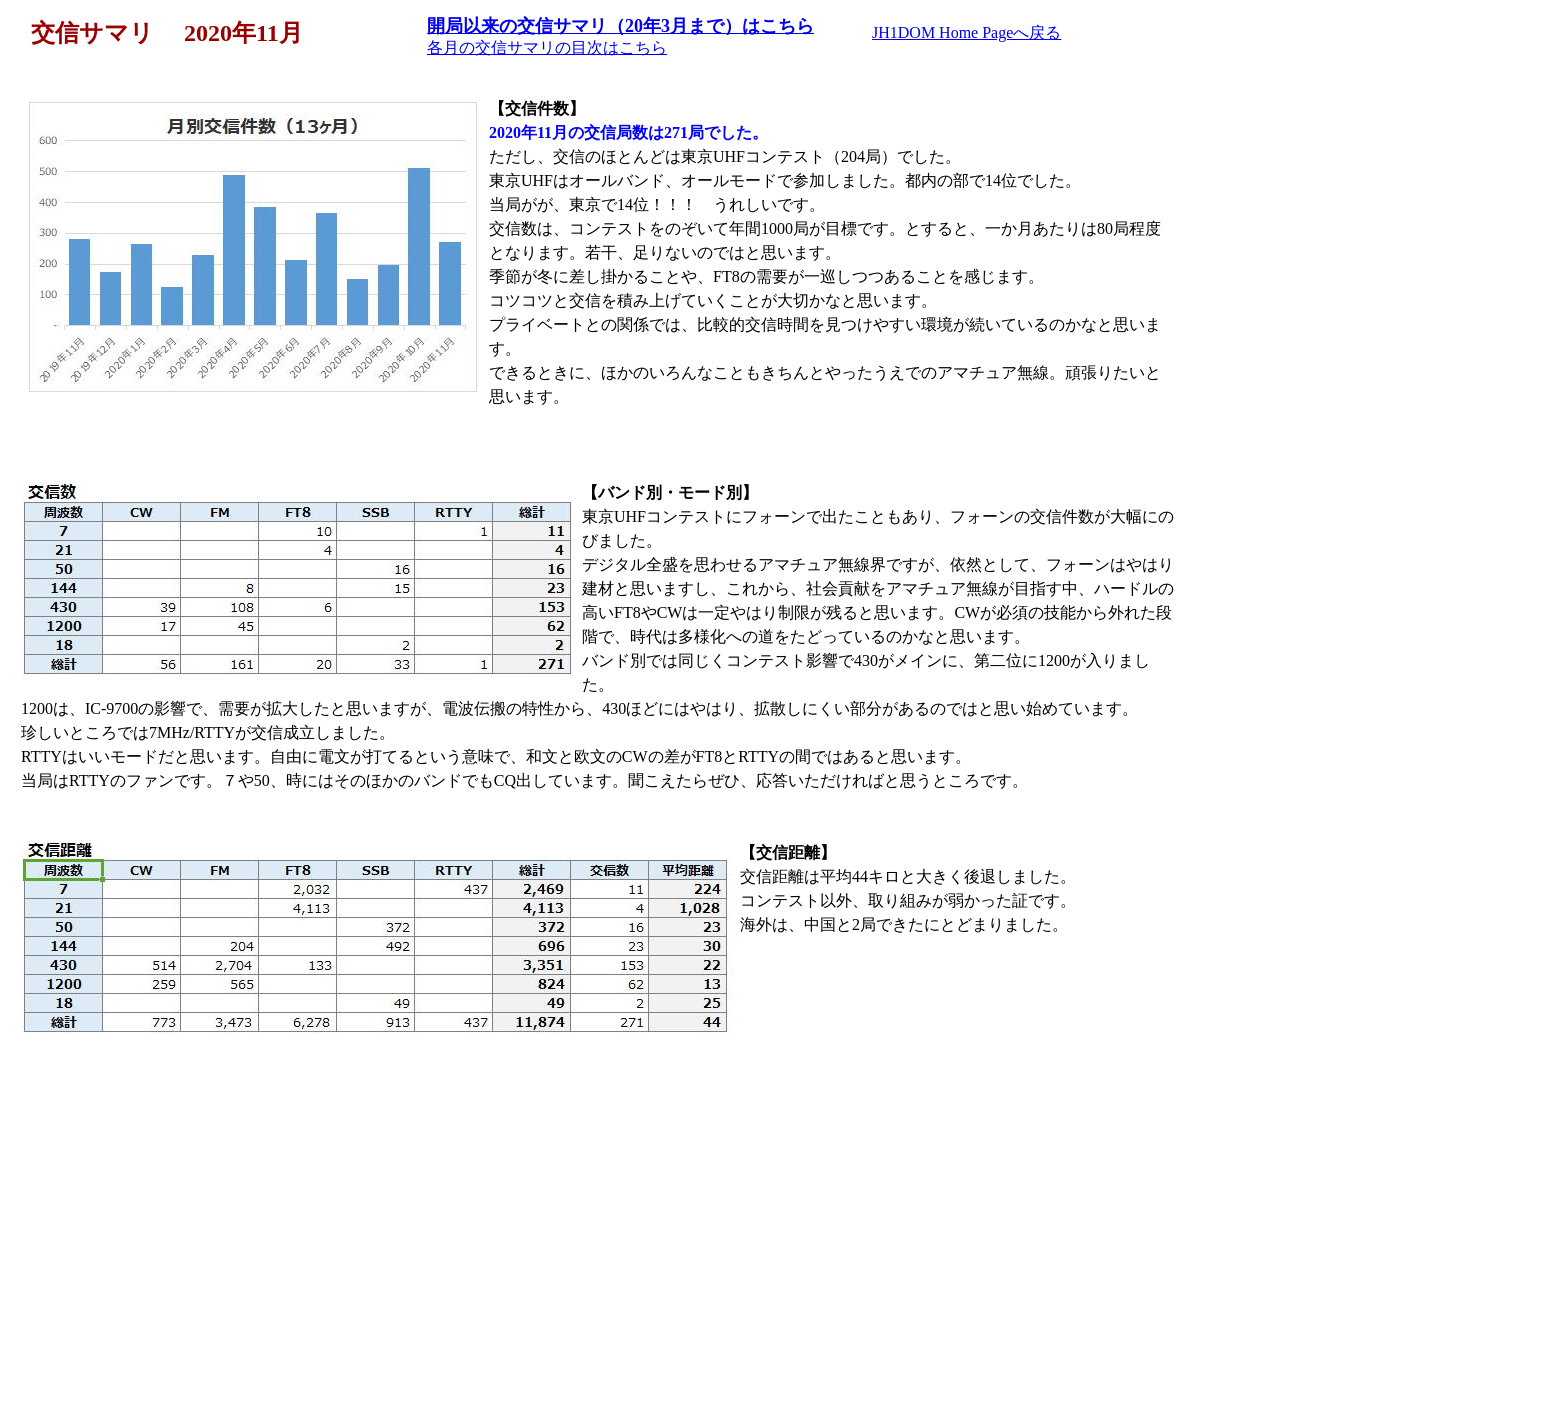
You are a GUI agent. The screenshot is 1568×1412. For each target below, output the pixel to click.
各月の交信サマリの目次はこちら (547, 47)
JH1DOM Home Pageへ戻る (966, 32)
